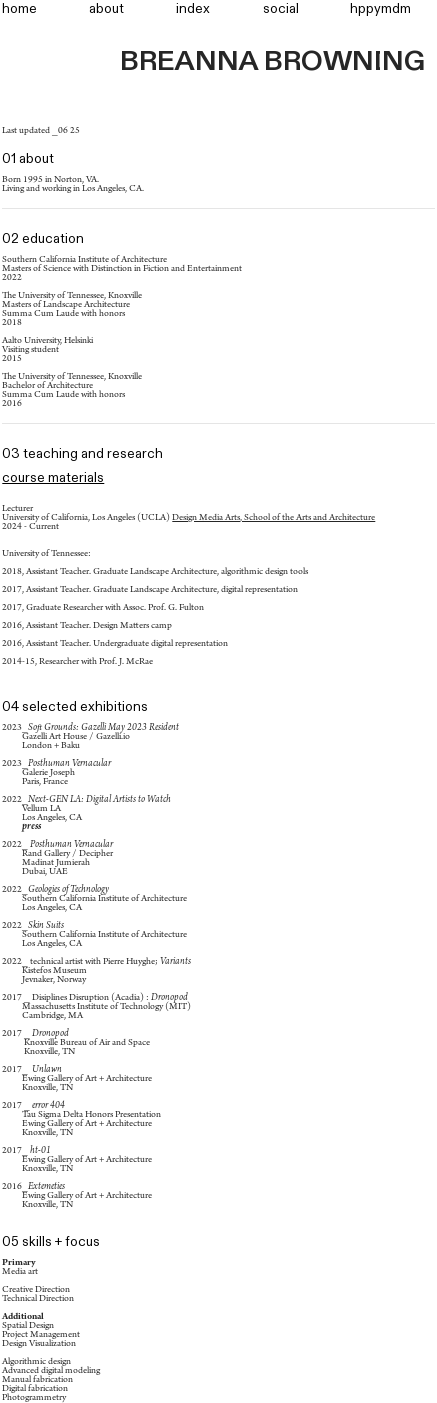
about (106, 9)
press (31, 827)
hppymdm (380, 9)
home (19, 9)
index (193, 9)
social (281, 9)
